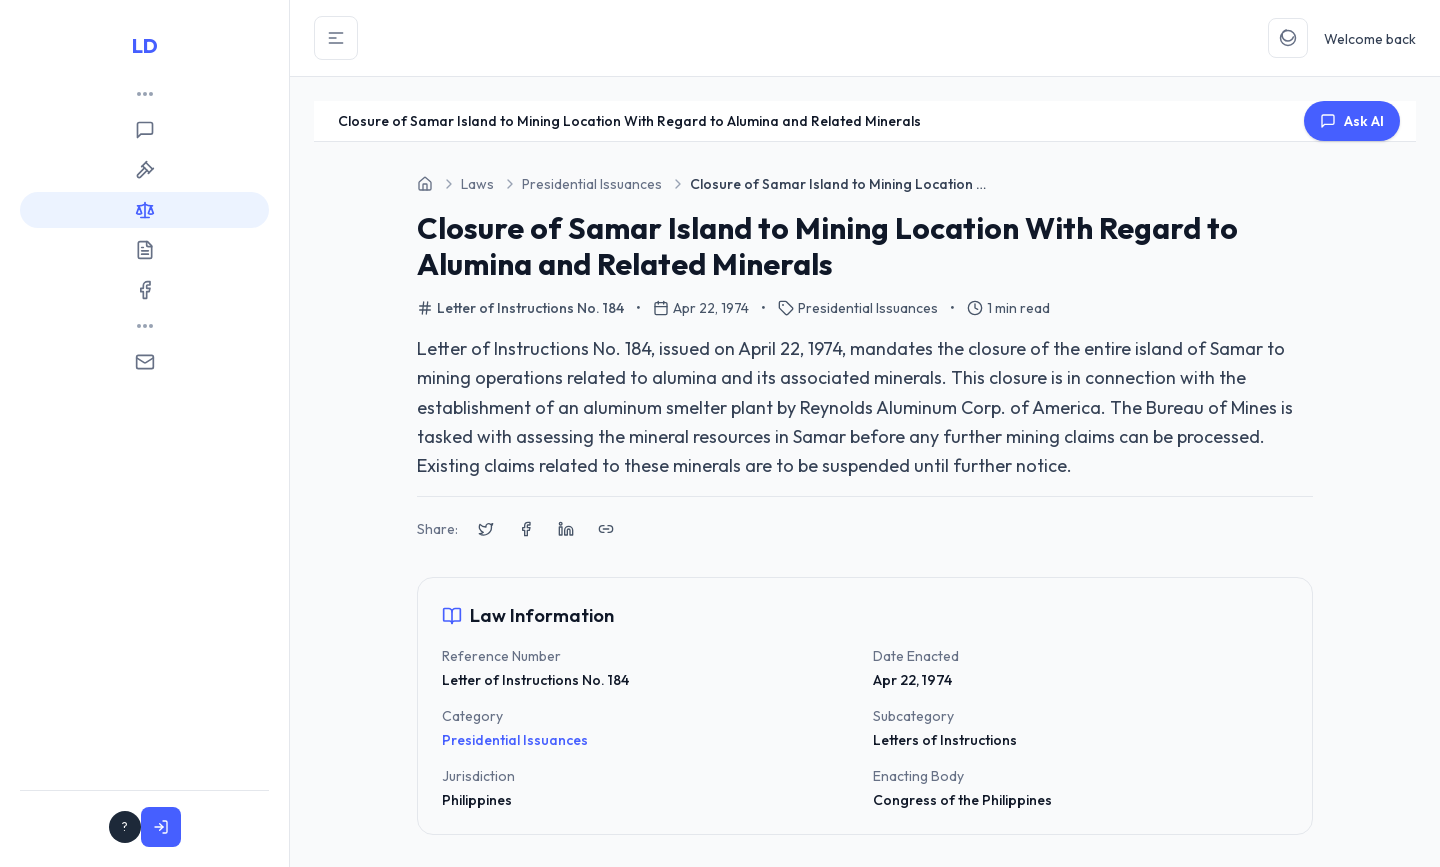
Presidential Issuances (515, 740)
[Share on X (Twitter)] (486, 529)
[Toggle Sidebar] (336, 38)
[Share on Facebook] (526, 529)
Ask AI (1352, 121)
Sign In (223, 827)
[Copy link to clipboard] (606, 529)
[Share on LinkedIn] (566, 529)
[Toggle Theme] (1288, 38)
